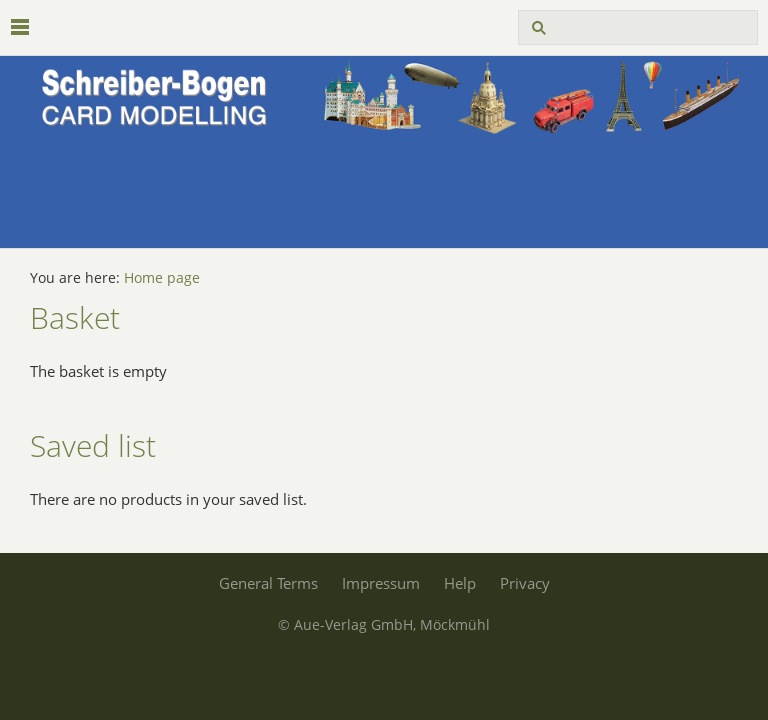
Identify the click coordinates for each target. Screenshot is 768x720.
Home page (162, 278)
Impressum (381, 583)
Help (460, 583)
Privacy (525, 583)
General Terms (268, 583)
